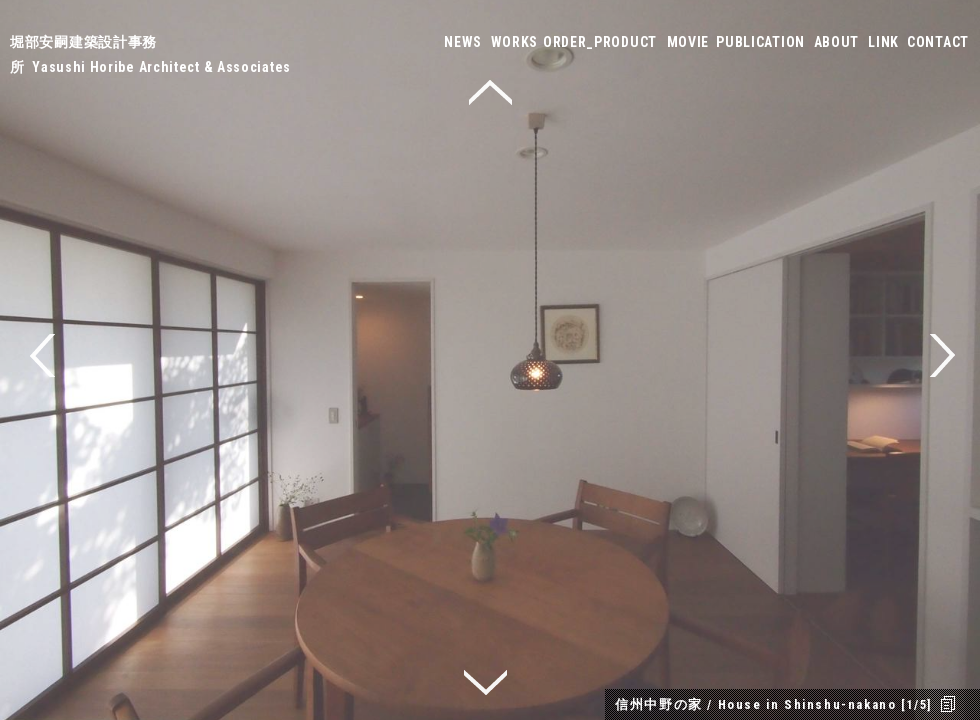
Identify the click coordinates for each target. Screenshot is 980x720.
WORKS (515, 42)
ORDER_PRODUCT (600, 42)
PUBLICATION (760, 42)
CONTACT (938, 42)
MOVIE (688, 42)
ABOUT (837, 42)
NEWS (463, 42)
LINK (883, 42)
